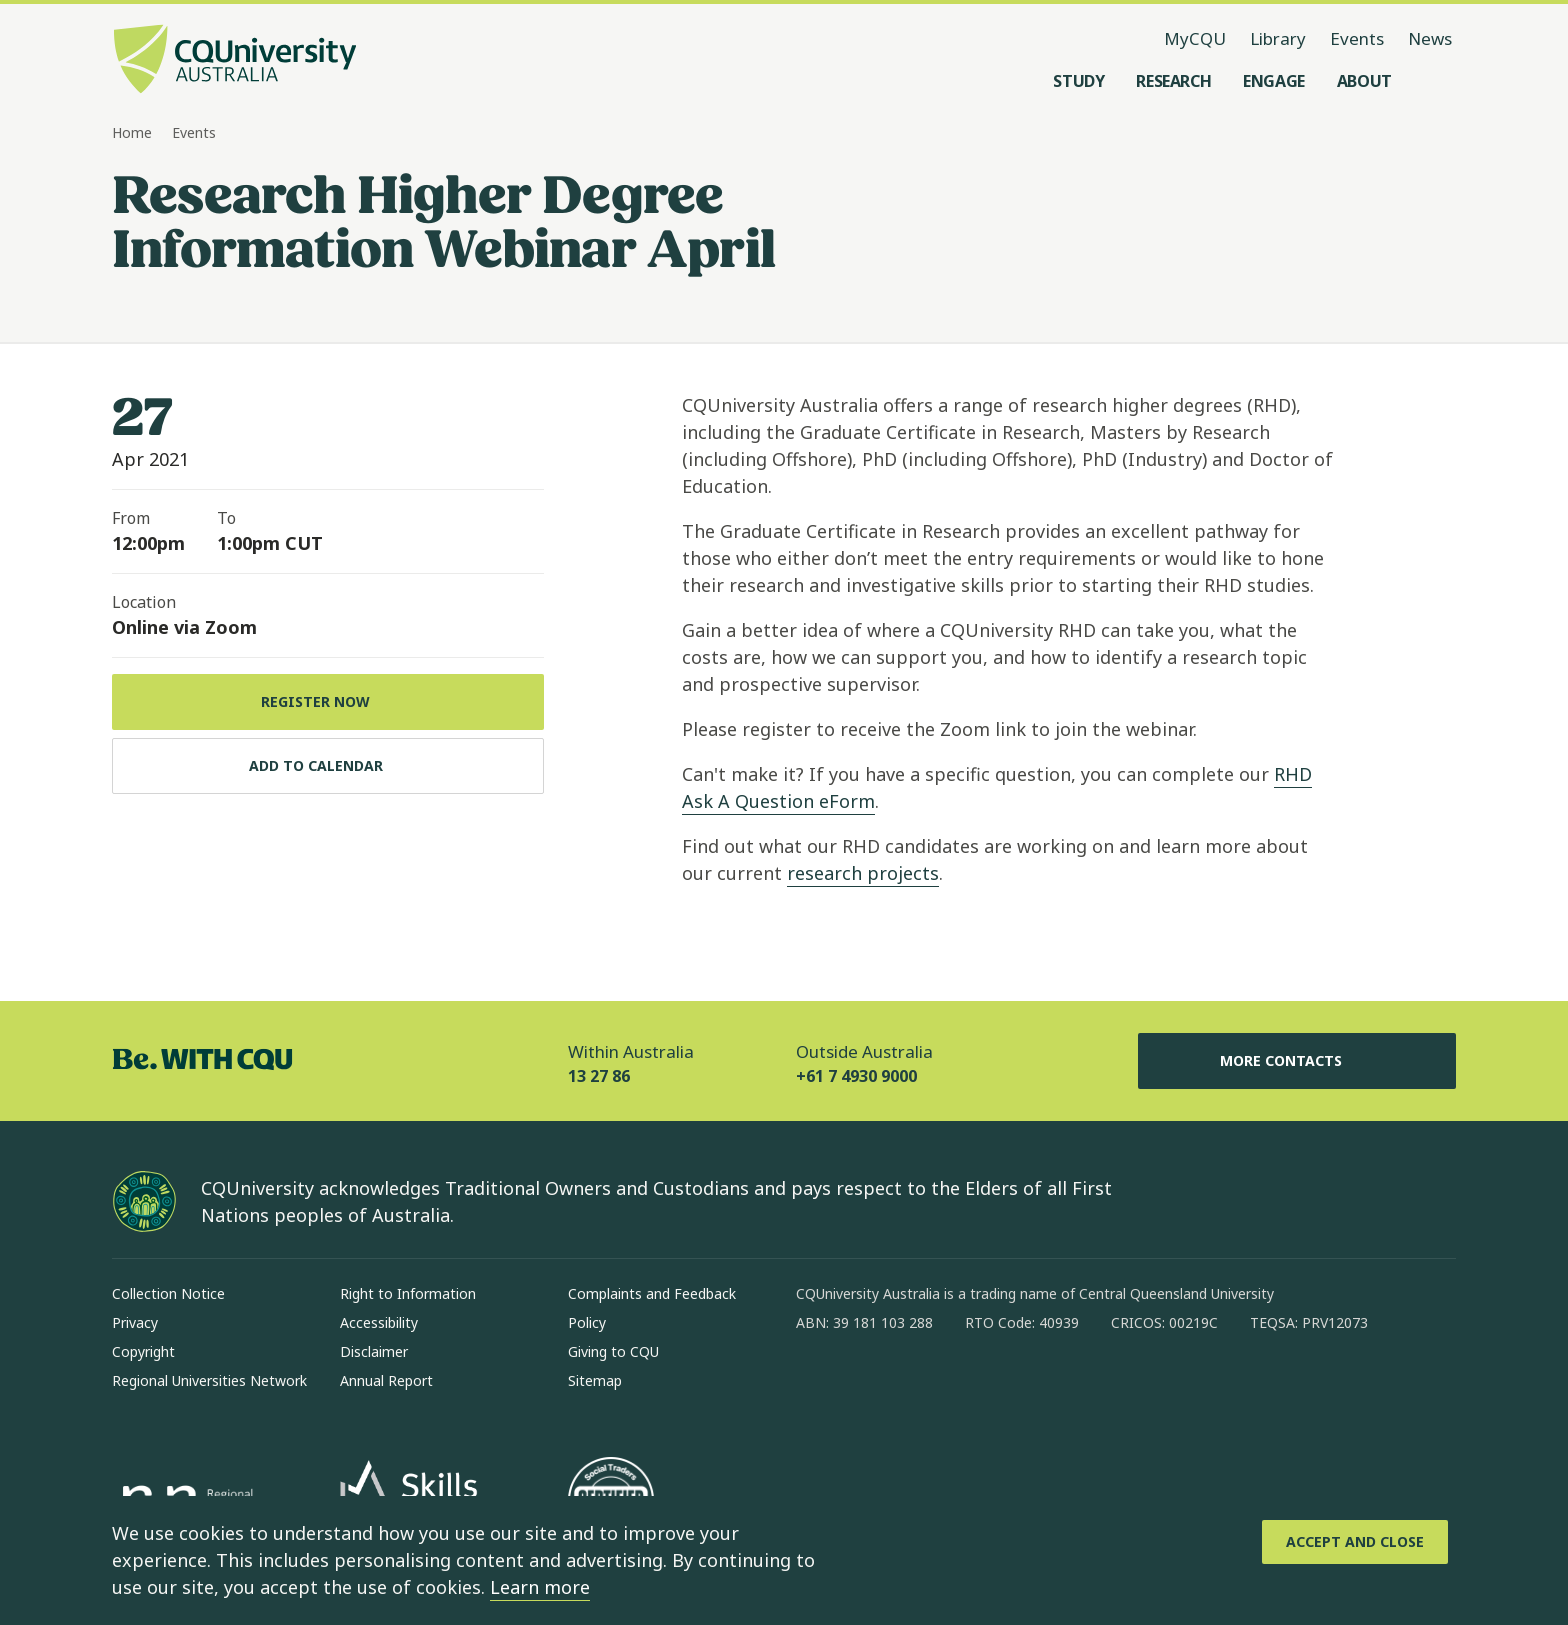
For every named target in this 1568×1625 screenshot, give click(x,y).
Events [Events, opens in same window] (1357, 38)
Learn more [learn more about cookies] (540, 1587)
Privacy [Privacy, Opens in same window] (135, 1322)
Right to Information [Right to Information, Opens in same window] (408, 1293)
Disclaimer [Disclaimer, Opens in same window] (374, 1351)
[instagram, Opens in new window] (870, 1387)
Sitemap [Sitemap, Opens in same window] (595, 1380)
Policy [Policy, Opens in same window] (587, 1322)
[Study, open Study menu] (1078, 81)
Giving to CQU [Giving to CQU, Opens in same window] (613, 1351)
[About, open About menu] (1364, 81)
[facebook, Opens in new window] (818, 1387)
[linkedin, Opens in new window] (922, 1387)
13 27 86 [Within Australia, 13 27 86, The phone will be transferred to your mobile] (599, 1076)
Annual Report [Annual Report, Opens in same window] (386, 1380)
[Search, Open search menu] (1436, 81)
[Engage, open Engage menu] (1274, 81)
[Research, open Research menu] (1173, 81)
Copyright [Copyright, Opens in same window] (143, 1351)
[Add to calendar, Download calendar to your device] (328, 766)
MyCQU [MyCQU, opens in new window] (1195, 38)
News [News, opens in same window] (1430, 38)
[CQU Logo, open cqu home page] (235, 61)
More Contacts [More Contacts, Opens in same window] (1297, 1061)
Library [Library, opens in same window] (1278, 38)
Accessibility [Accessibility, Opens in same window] (379, 1322)
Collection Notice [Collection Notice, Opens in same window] (168, 1293)
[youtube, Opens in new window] (1026, 1387)
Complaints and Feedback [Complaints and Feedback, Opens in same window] (652, 1293)
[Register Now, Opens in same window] (328, 702)
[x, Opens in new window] (974, 1387)
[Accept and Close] (1355, 1542)
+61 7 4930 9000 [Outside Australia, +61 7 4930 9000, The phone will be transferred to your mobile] (856, 1076)
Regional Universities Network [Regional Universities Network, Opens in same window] (209, 1380)
